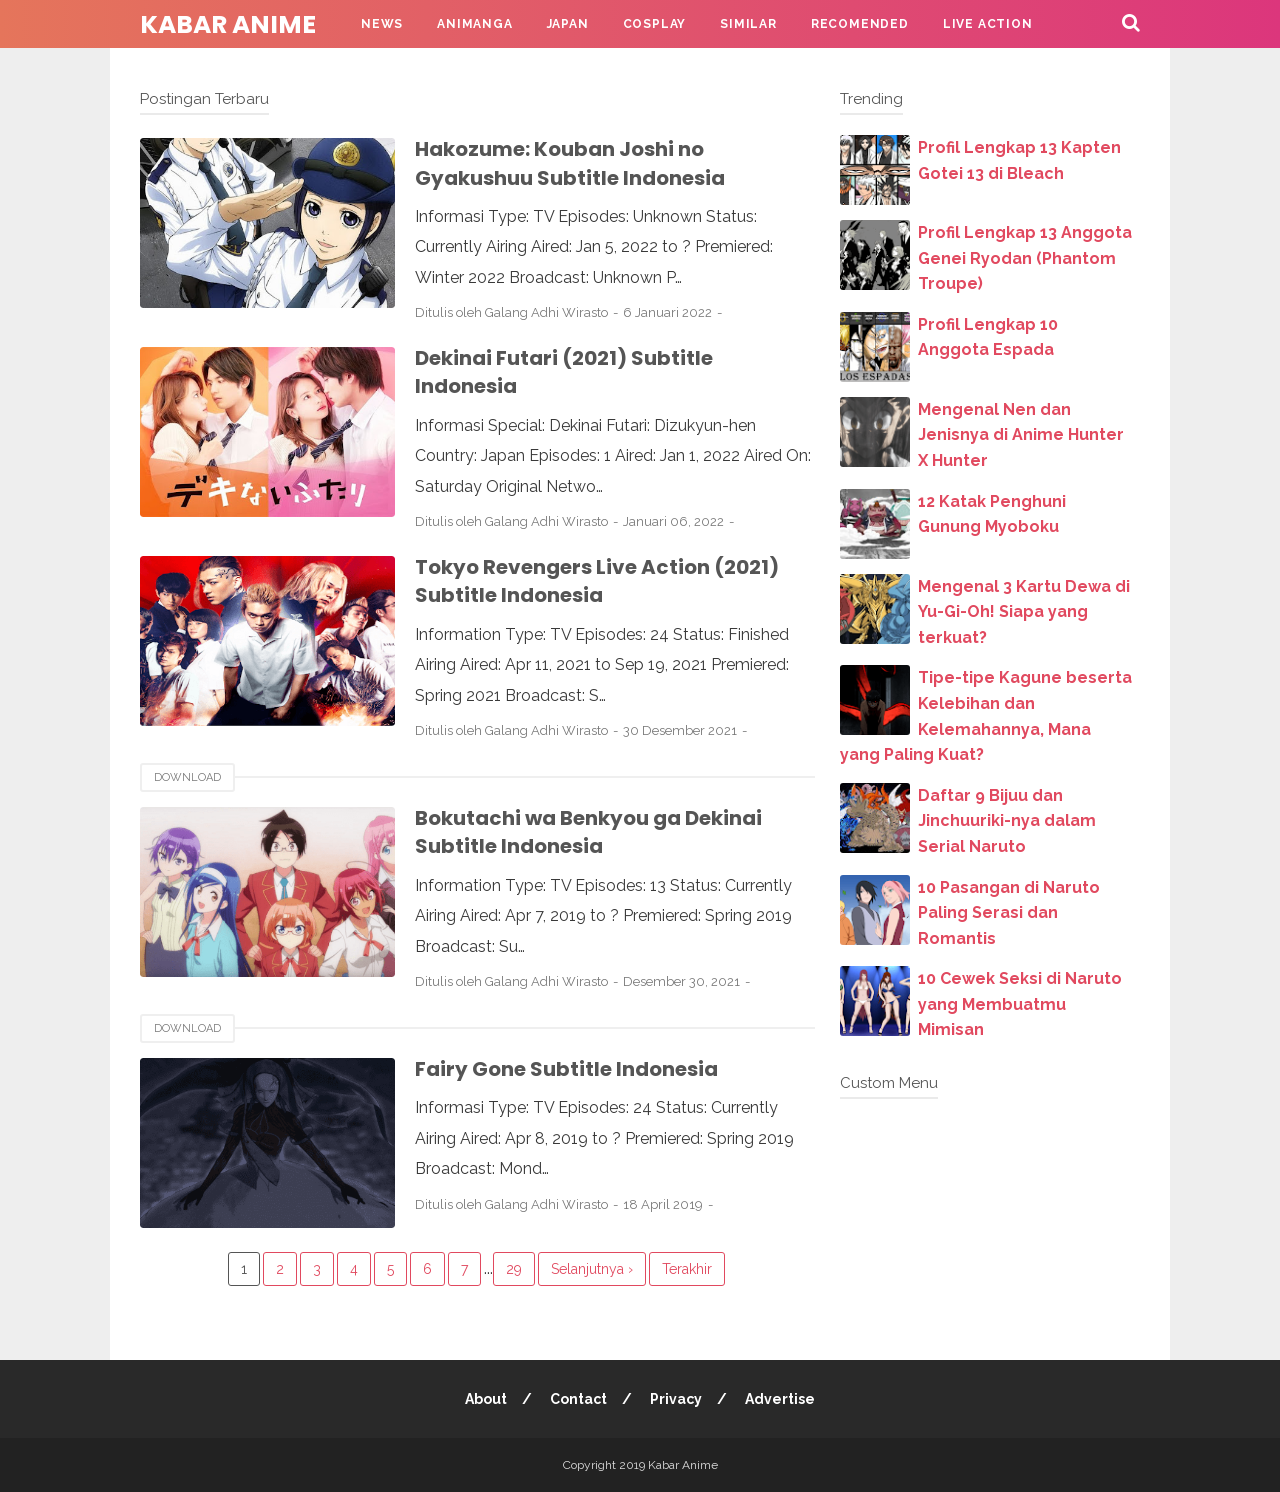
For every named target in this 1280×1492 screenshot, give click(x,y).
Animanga (474, 24)
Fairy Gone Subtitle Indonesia (566, 1069)
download (187, 777)
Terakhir (687, 1269)
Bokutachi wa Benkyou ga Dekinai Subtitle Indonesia (588, 832)
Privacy (676, 1399)
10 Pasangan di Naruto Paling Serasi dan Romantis (1009, 913)
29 (514, 1269)
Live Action (988, 24)
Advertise (780, 1399)
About (486, 1399)
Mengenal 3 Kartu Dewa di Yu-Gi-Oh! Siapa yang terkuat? (1024, 612)
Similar (748, 24)
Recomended (860, 24)
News (382, 24)
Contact (578, 1399)
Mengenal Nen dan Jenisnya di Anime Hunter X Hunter (1021, 435)
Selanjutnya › (592, 1269)
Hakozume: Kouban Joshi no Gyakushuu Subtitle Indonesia (570, 163)
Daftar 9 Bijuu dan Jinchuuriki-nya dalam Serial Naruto (1007, 821)
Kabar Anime (228, 24)
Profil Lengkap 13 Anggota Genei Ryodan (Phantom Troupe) (1025, 258)
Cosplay (655, 24)
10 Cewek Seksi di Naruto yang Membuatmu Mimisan (1020, 1004)
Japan (568, 24)
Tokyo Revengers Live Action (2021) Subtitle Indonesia (597, 581)
